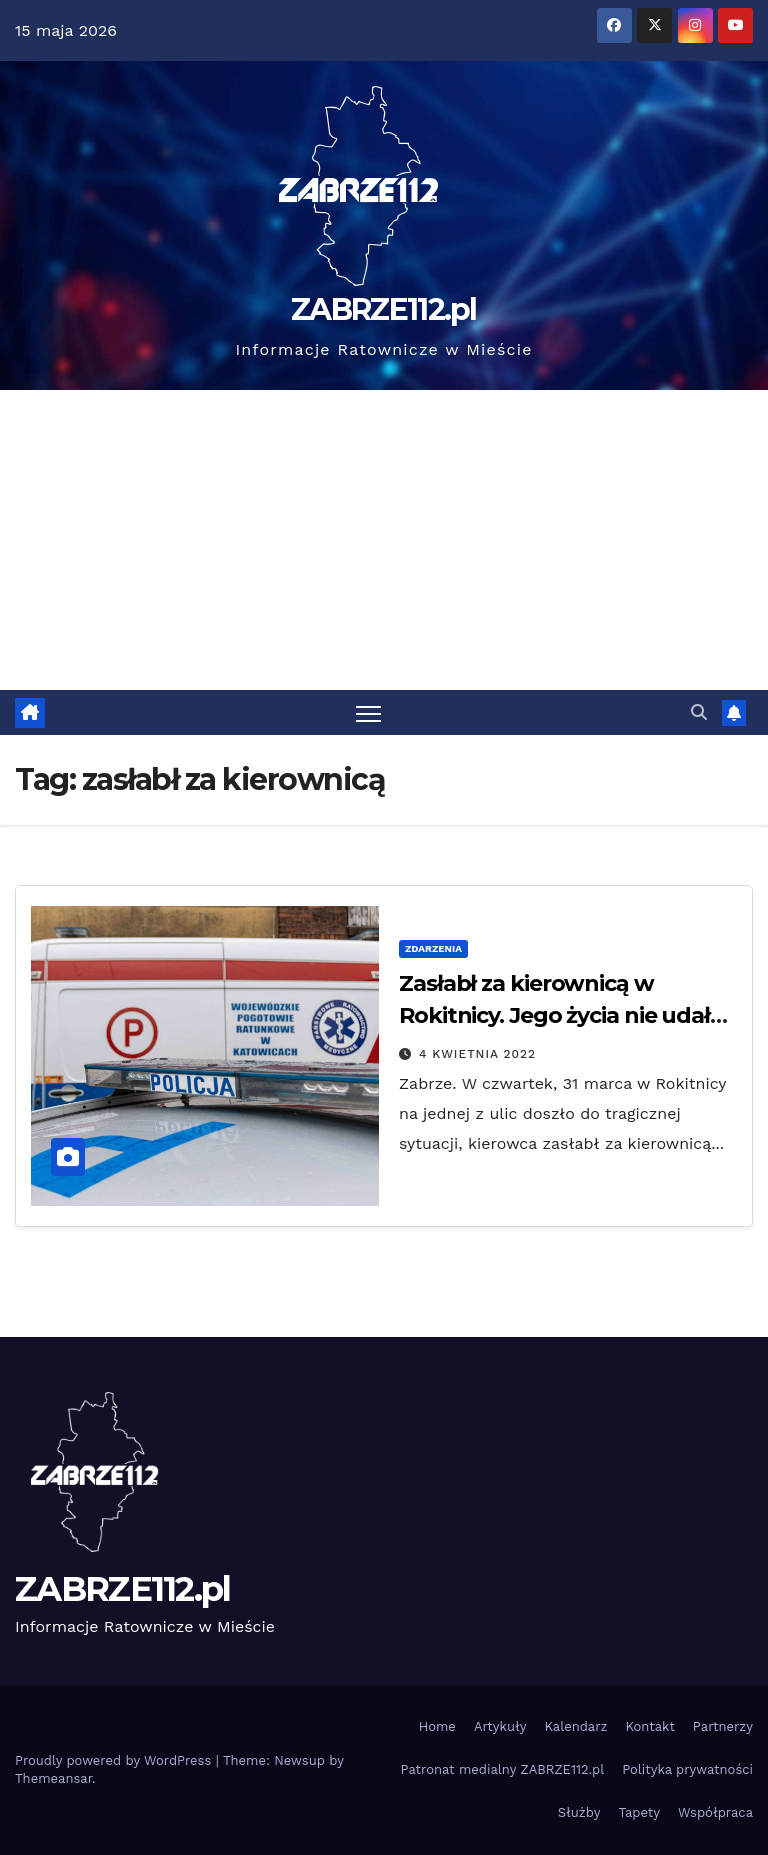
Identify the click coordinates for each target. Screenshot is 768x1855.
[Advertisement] (384, 540)
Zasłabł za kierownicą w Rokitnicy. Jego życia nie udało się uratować (561, 1015)
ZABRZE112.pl (384, 309)
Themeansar (53, 1778)
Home (437, 1726)
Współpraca (715, 1812)
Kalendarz (575, 1726)
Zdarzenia (433, 948)
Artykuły (500, 1726)
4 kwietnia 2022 (477, 1054)
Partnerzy (723, 1726)
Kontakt (649, 1726)
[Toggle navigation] (368, 712)
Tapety (639, 1812)
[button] (699, 712)
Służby (579, 1812)
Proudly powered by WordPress (115, 1760)
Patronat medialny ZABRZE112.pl (503, 1769)
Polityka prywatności (687, 1769)
